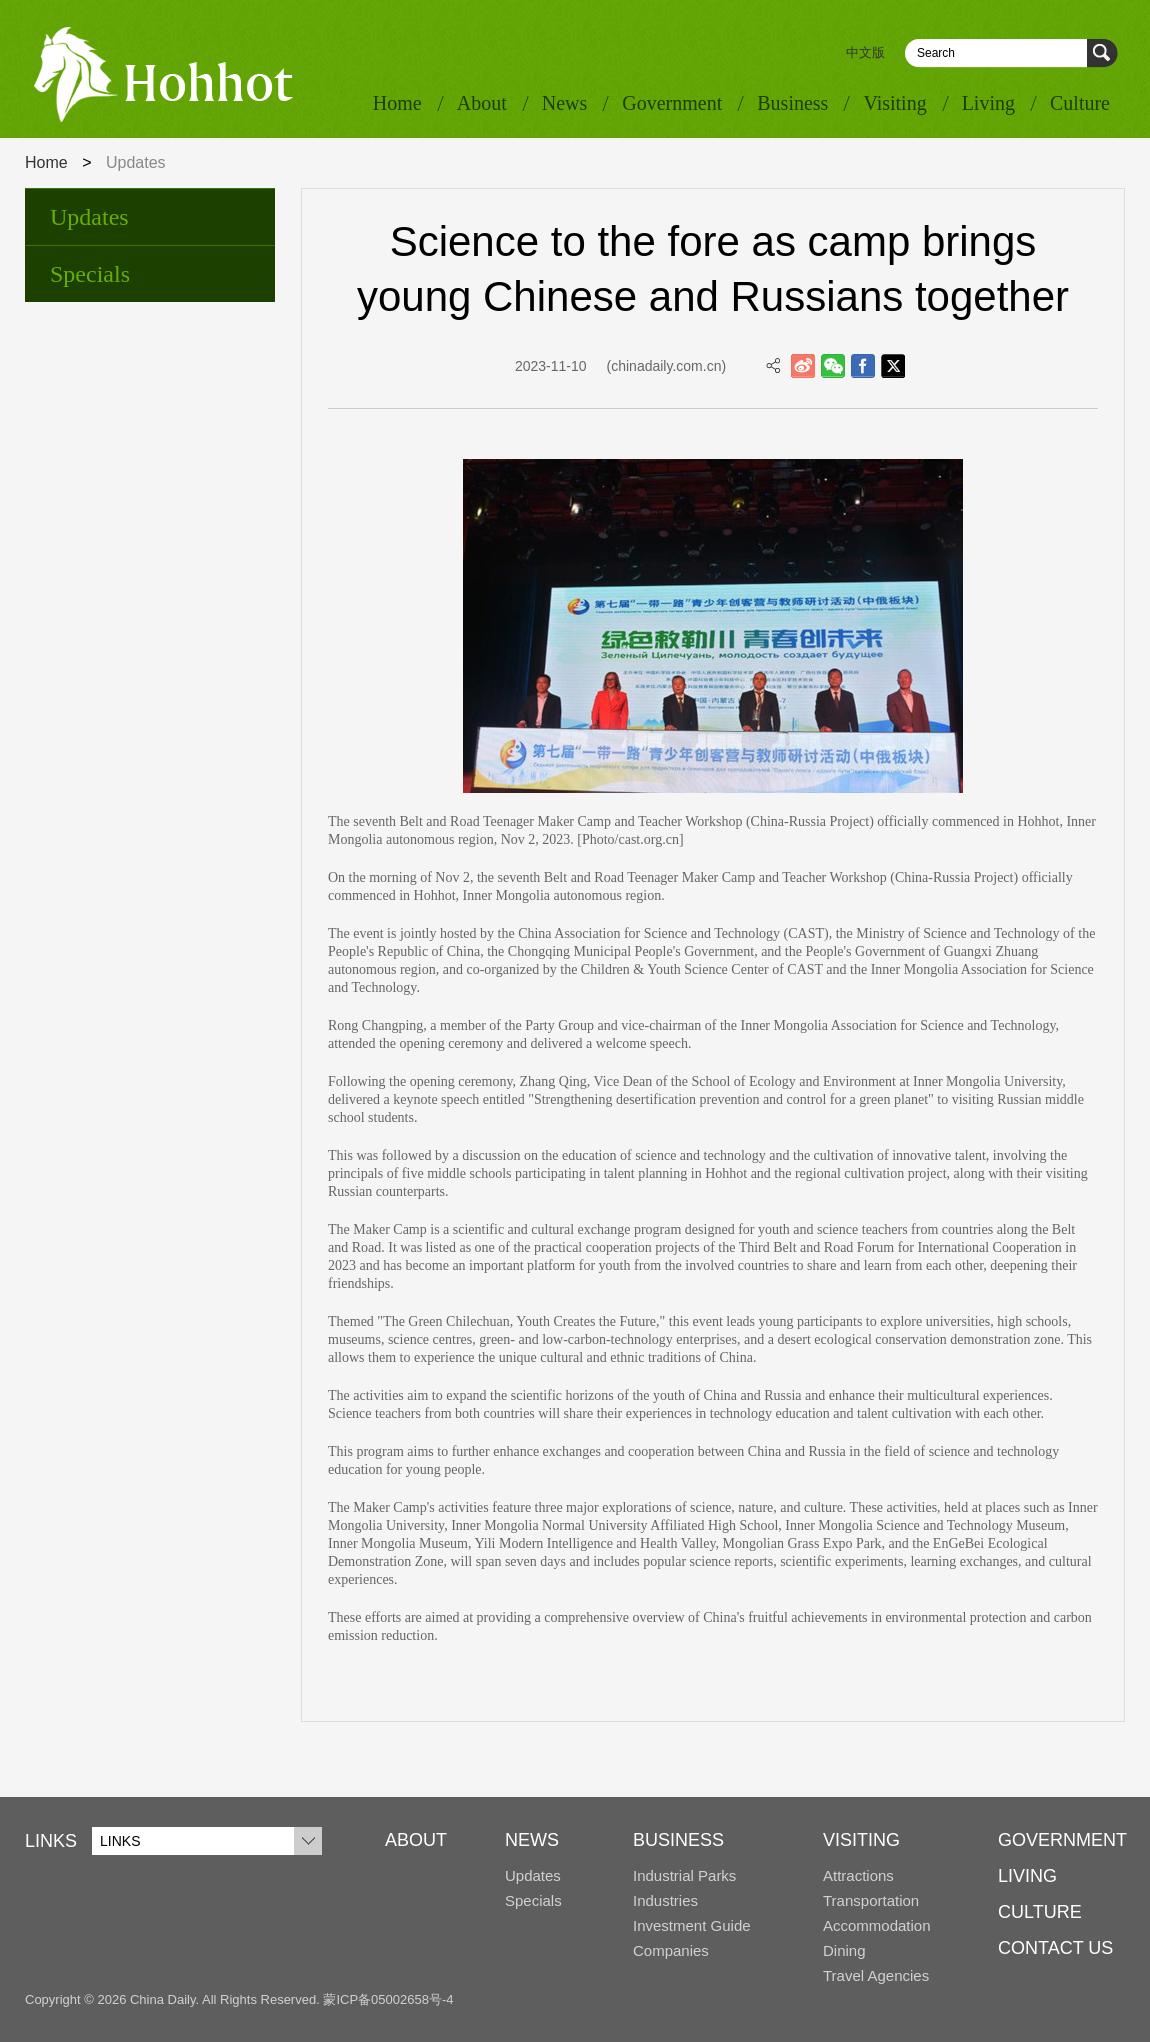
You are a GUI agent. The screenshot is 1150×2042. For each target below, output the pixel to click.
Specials (90, 274)
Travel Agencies (876, 1975)
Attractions (858, 1875)
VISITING (861, 1840)
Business (792, 103)
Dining (844, 1950)
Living (988, 103)
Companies (671, 1950)
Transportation (871, 1900)
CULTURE (1040, 1912)
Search (1102, 53)
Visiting (894, 103)
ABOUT (416, 1840)
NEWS (532, 1840)
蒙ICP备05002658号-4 (388, 1999)
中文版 (865, 52)
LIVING (1027, 1876)
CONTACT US (1055, 1948)
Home (397, 103)
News (565, 103)
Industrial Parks (684, 1875)
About (482, 103)
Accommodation (877, 1925)
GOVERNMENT (1062, 1840)
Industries (665, 1900)
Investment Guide (692, 1925)
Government (672, 103)
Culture (1080, 103)
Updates (89, 217)
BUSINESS (678, 1840)
